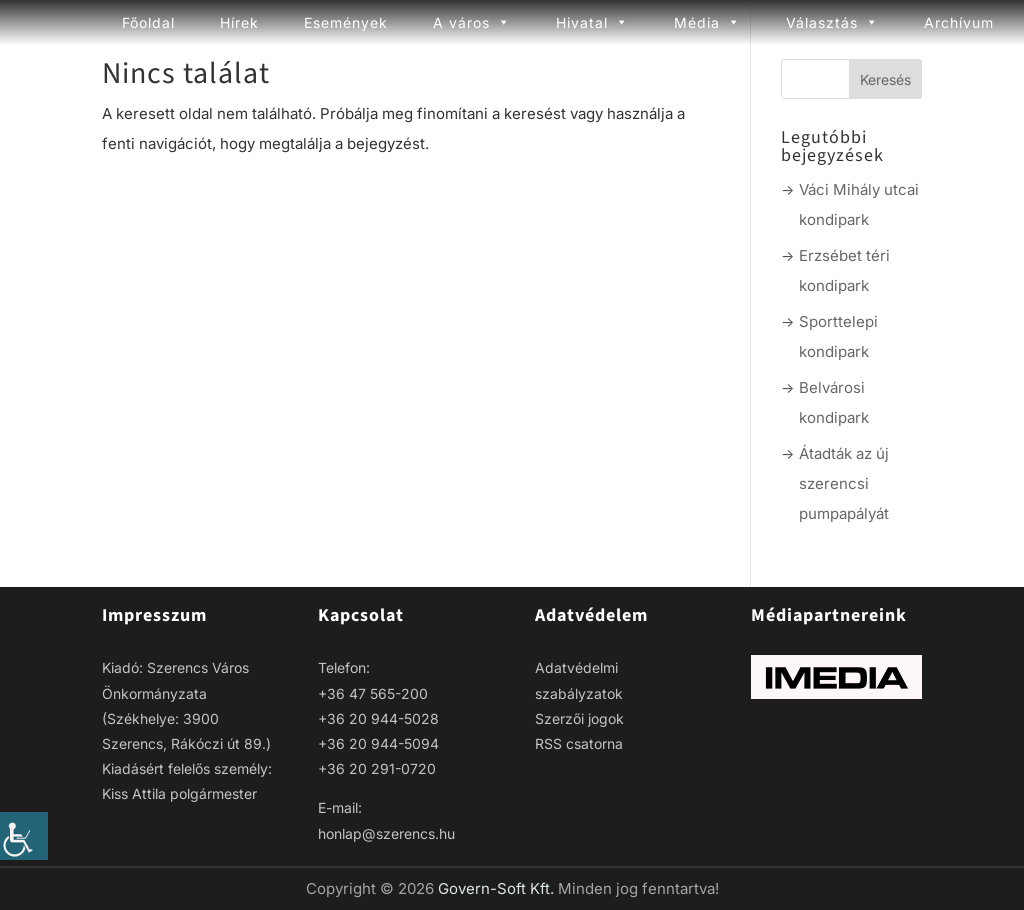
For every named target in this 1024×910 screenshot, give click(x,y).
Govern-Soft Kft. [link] (498, 888)
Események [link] (346, 22)
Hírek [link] (239, 22)
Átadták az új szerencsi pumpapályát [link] (844, 483)
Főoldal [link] (148, 22)
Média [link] (707, 22)
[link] (24, 836)
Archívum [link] (959, 22)
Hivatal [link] (592, 22)
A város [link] (472, 22)
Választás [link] (832, 22)
